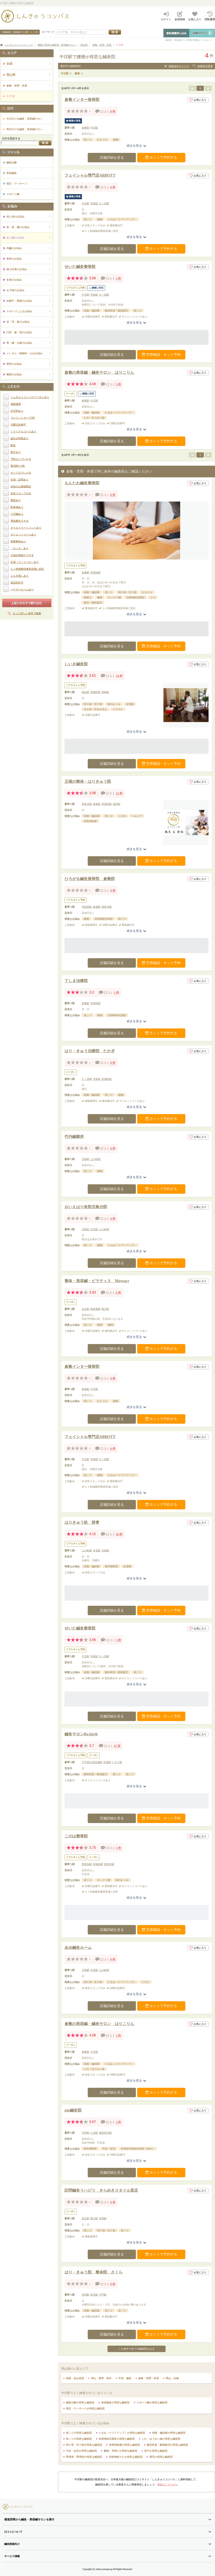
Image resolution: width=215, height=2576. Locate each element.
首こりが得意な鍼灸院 (79, 2438)
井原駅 (107, 1762)
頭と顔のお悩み (28, 216)
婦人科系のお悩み (28, 269)
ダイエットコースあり (23, 534)
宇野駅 (85, 2132)
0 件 (113, 111)
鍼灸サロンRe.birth (81, 1734)
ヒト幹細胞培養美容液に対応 (27, 568)
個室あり (16, 500)
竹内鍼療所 (74, 1136)
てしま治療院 (76, 981)
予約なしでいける (21, 459)
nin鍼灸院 (72, 2110)
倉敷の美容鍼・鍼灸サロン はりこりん (99, 372)
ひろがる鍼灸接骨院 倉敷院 (89, 879)
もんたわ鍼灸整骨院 (81, 483)
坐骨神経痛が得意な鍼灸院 (124, 2444)
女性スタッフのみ (21, 493)
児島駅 (85, 1159)
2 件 (118, 2122)
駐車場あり (17, 507)
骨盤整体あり (18, 541)
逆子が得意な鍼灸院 (155, 2450)
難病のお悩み (28, 374)
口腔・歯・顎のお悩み (28, 332)
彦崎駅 (105, 692)
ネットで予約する (161, 157)
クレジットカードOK (23, 417)
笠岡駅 (103, 2218)
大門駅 (103, 2294)
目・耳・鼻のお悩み (28, 321)
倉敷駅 (85, 127)
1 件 (116, 992)
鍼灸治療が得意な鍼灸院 (80, 2402)
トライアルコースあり (23, 431)
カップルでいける (21, 472)
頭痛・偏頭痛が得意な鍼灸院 (169, 2432)
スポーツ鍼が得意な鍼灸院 (152, 2402)
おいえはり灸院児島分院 (85, 1207)
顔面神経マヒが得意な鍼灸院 (126, 2456)
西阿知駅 (87, 1864)
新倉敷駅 (95, 1309)
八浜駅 (94, 2132)
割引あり (16, 452)
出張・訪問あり (20, 479)
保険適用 (16, 404)
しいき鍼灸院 (76, 664)
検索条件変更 (205, 66)
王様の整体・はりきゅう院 (87, 781)
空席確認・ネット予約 (161, 354)
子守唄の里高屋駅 (92, 1762)
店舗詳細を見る (112, 157)
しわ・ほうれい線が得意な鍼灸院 (161, 2438)
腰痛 (77, 73)
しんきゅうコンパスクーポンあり (30, 397)
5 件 (118, 278)
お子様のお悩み (28, 290)
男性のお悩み (28, 363)
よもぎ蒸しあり (20, 575)
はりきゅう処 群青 (81, 1522)
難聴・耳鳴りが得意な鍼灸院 (120, 2450)
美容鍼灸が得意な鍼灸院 (115, 2402)
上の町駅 (95, 1159)
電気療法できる (20, 520)
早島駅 (94, 203)
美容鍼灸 (11, 173)
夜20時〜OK (18, 465)
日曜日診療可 (18, 424)
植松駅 (85, 692)
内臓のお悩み (28, 248)
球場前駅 (95, 572)
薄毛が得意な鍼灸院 (161, 2456)
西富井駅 (87, 804)
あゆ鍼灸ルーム (78, 1947)
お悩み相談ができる (22, 555)
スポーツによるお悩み (28, 311)
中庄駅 (65, 73)
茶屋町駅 (95, 692)
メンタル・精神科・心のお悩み (28, 353)
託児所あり (17, 410)
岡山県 (28, 74)
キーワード (48, 32)
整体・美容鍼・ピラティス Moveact (96, 1281)
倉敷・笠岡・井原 (148, 2378)
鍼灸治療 (11, 162)
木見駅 (94, 1229)
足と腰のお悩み (28, 237)
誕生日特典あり (20, 438)
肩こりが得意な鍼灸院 (79, 2432)
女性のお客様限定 (21, 486)
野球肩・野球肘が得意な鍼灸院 (84, 2456)
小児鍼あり (17, 514)
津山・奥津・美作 (101, 2378)
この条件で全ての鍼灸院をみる (136, 2348)
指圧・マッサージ (16, 183)
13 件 (119, 793)
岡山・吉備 (172, 2378)
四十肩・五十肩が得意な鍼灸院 (84, 2444)
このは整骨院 (76, 1836)
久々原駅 (104, 203)
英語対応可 (17, 582)
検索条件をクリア (179, 66)
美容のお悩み (28, 258)
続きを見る (136, 145)
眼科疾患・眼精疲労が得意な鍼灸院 (167, 2444)
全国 (28, 63)
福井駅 (116, 804)
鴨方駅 (105, 1309)
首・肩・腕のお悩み (28, 227)
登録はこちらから (167, 2484)
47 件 (117, 1746)
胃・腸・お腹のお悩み (28, 342)
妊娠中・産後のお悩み (28, 300)
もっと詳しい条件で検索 (27, 613)
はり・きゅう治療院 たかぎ (89, 1051)
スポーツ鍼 (12, 194)
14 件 (119, 676)
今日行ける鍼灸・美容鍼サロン (24, 118)
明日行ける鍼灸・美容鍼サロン (24, 129)
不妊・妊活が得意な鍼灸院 (81, 2450)
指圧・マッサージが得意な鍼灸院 (85, 2408)
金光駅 (85, 1309)
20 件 (119, 1534)
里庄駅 (85, 2218)
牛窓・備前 (124, 2378)
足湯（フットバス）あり (25, 562)
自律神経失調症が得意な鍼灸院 (117, 2438)
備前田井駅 (105, 2132)
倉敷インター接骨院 (81, 99)
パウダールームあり (22, 589)
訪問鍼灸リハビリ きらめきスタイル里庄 (101, 2190)
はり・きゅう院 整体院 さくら (93, 2272)
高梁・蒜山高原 (75, 2378)
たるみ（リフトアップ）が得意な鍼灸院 (122, 2432)
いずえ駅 (117, 1762)
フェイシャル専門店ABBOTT (89, 175)
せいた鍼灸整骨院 (79, 267)
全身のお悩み (28, 279)
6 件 (118, 1292)
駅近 (13, 445)
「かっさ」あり (20, 548)
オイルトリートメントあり (26, 527)
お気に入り (198, 100)
